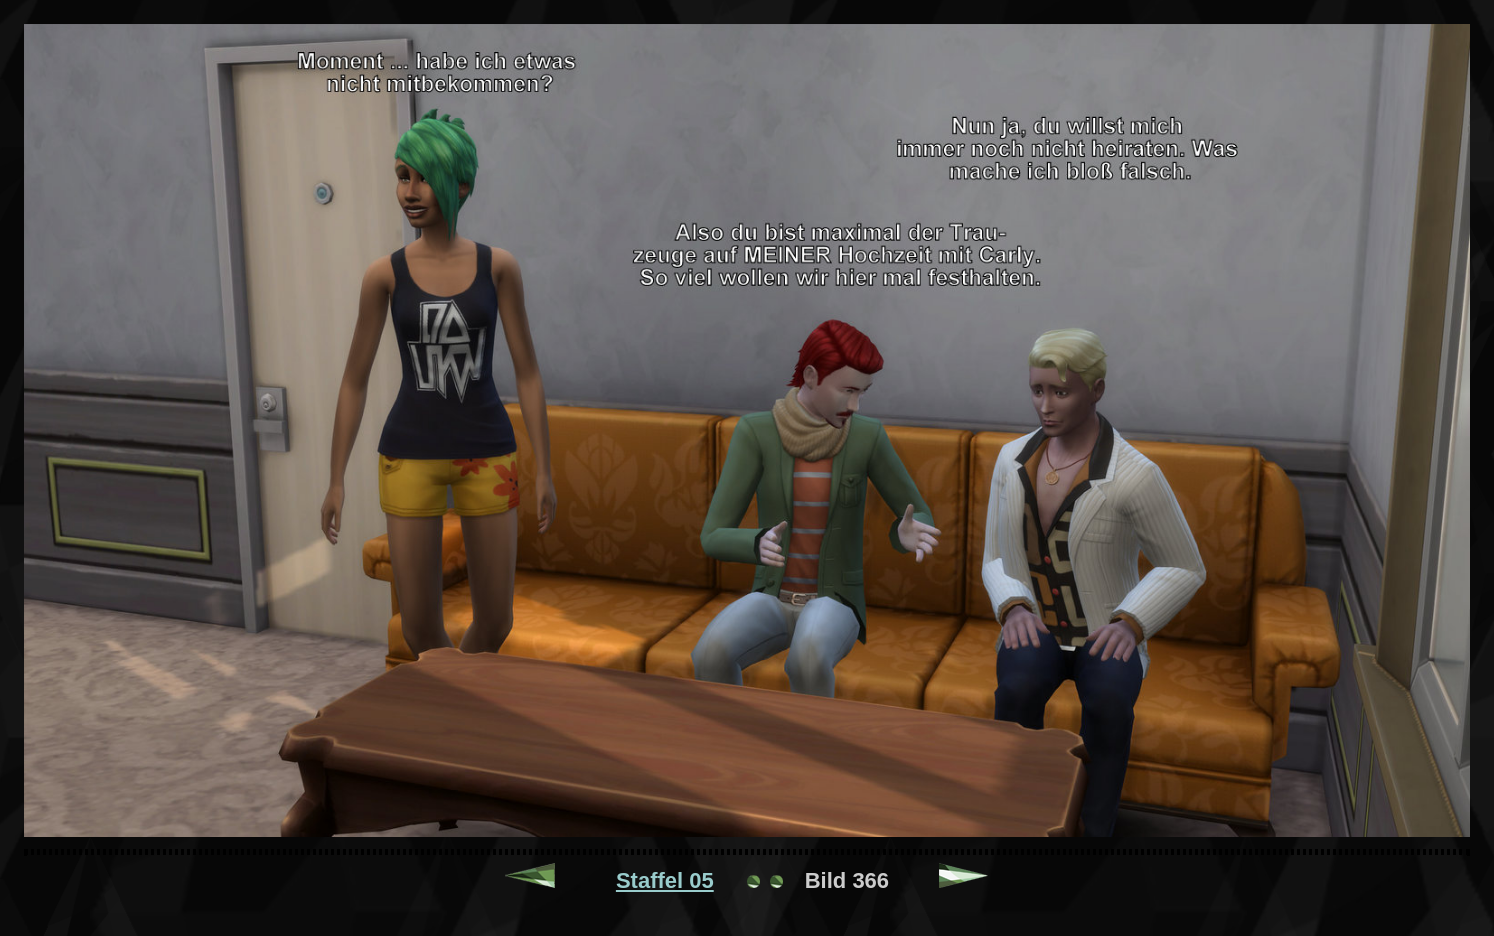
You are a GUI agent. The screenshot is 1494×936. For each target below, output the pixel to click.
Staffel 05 (665, 880)
